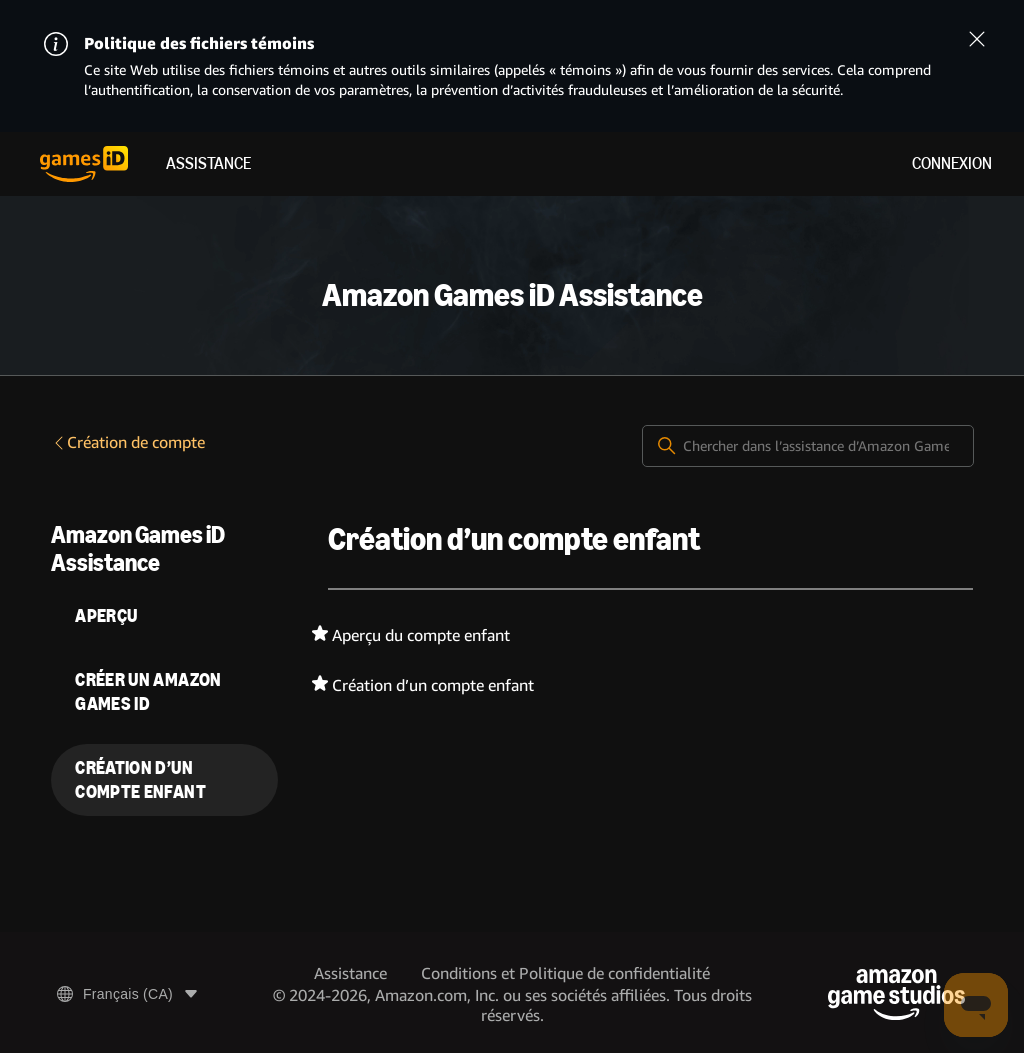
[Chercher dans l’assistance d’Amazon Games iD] (808, 446)
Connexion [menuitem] (952, 163)
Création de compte (128, 442)
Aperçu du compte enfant (421, 635)
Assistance (208, 163)
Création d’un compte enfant (433, 685)
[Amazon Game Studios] (896, 994)
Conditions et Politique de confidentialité (565, 973)
